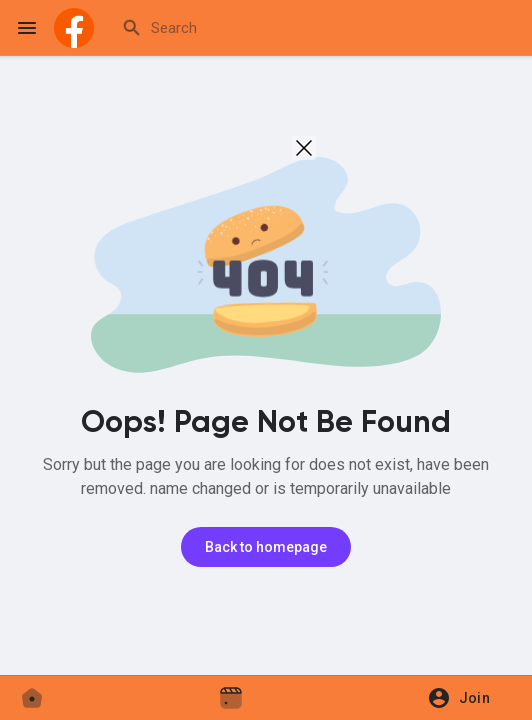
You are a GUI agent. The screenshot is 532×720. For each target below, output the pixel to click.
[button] (465, 698)
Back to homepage (266, 547)
